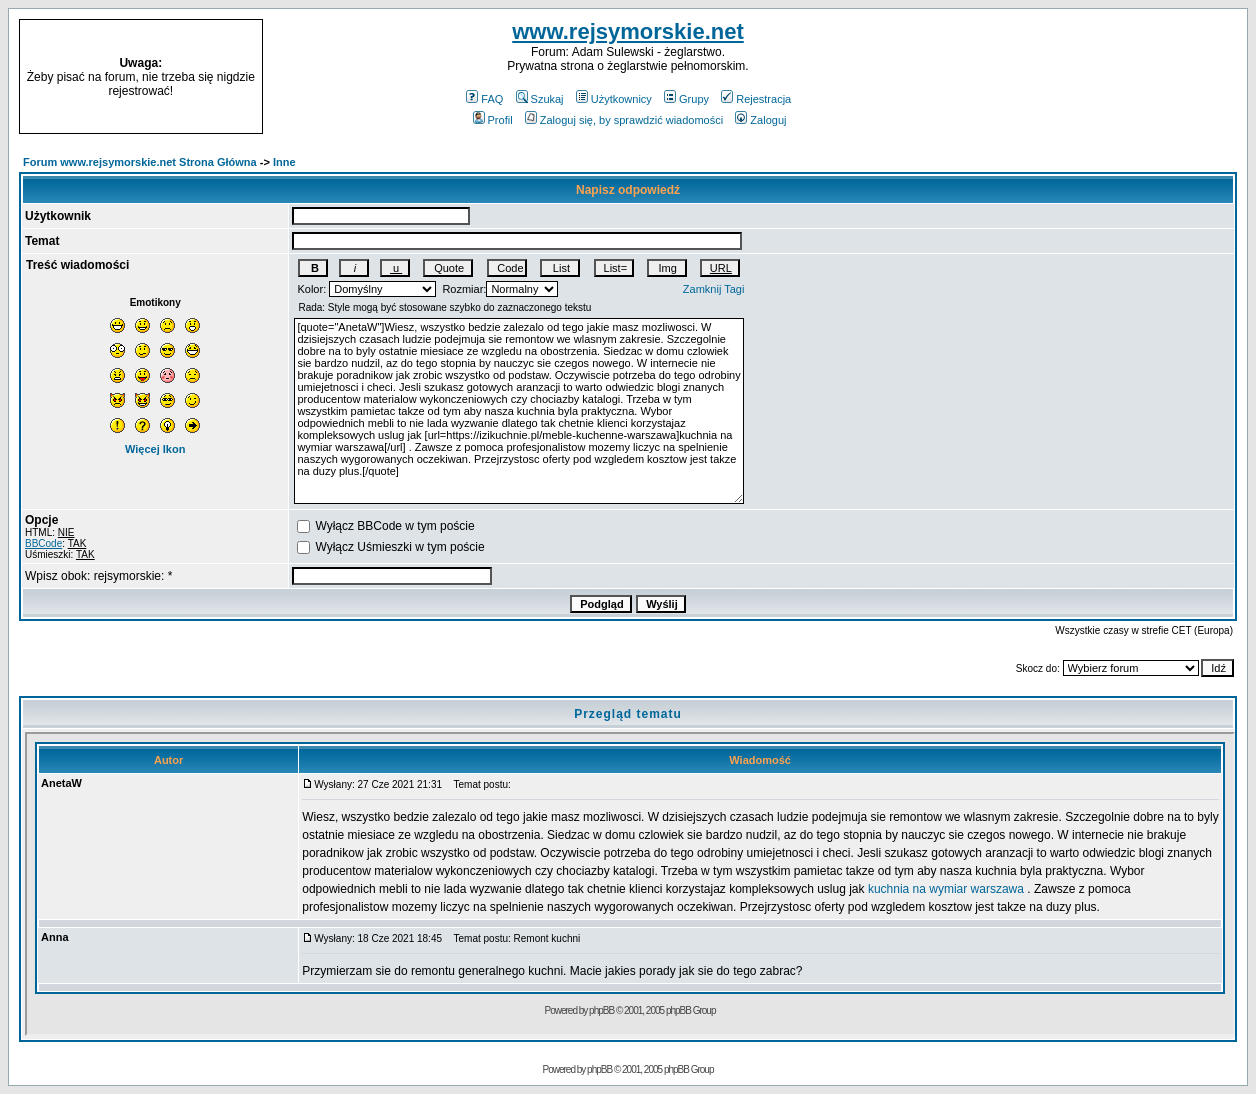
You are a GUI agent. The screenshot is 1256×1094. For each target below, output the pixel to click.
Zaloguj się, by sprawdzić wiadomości (624, 120)
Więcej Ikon (155, 449)
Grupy (686, 99)
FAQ (484, 99)
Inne (284, 162)
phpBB (599, 1069)
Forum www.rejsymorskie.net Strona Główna (140, 162)
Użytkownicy (614, 99)
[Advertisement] (1110, 77)
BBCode (43, 543)
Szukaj (540, 99)
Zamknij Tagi (714, 289)
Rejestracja (756, 99)
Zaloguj (760, 120)
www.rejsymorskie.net (628, 31)
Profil (493, 120)
